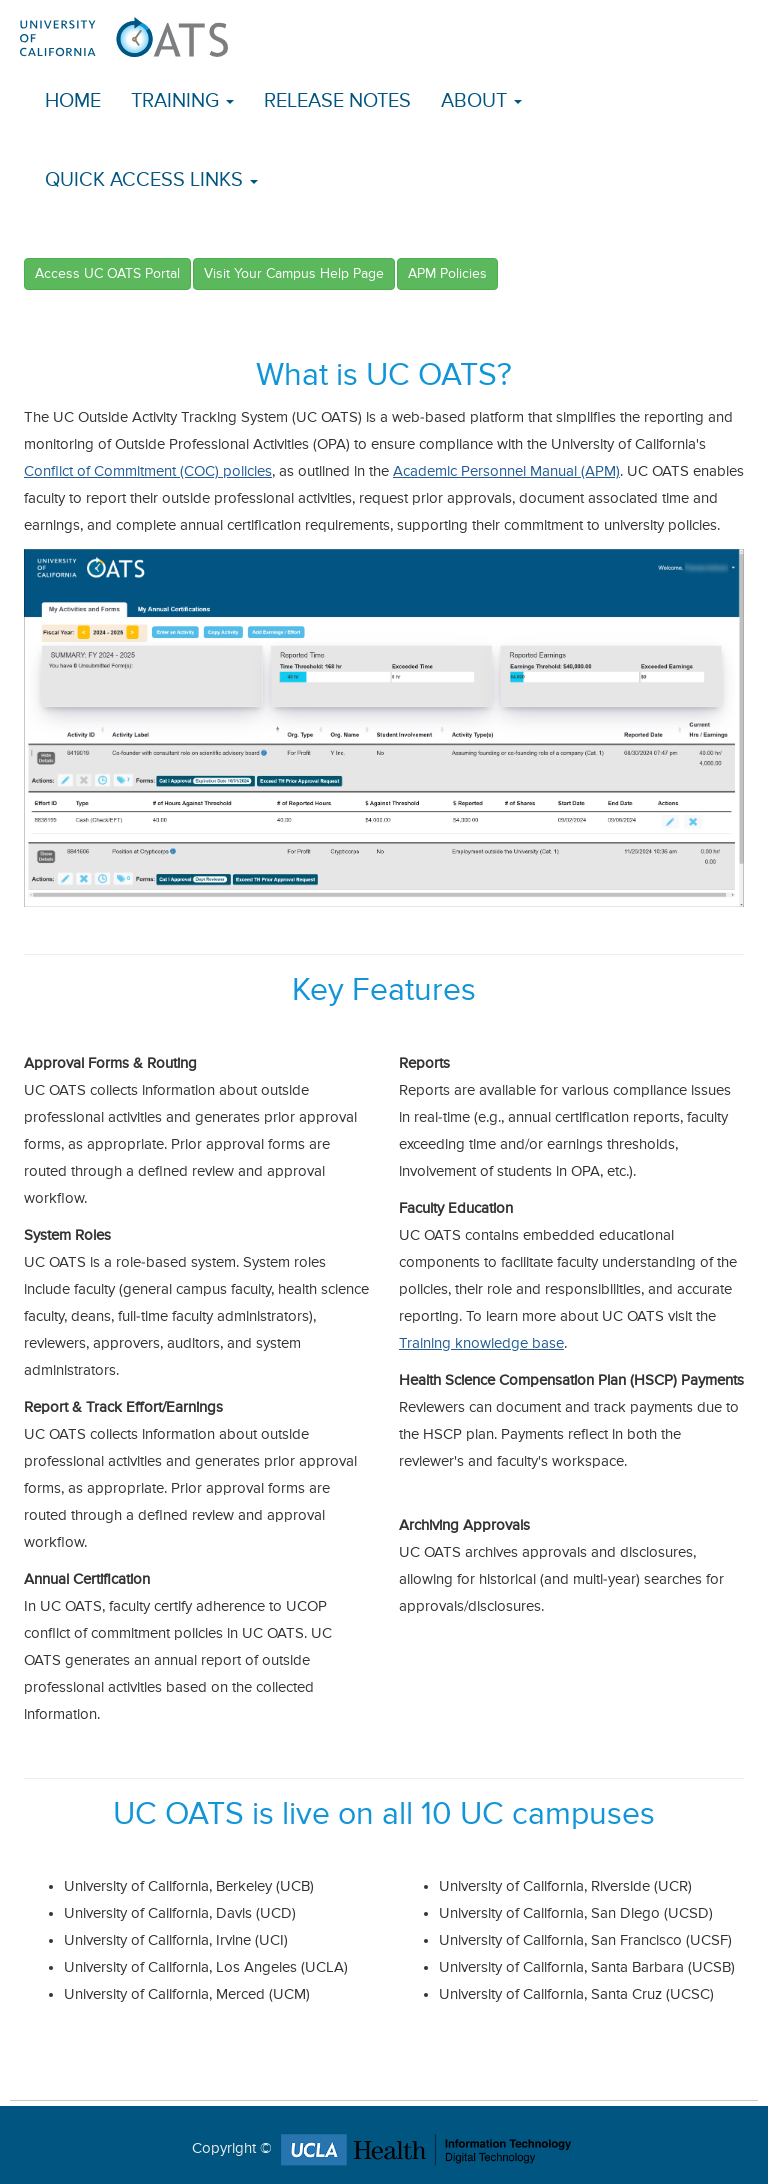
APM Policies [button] (447, 274)
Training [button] (182, 101)
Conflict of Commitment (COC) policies (148, 471)
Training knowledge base (481, 1343)
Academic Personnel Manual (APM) (506, 471)
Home (73, 101)
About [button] (481, 101)
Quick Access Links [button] (151, 180)
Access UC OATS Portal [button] (107, 274)
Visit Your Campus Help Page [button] (294, 274)
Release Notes (337, 101)
